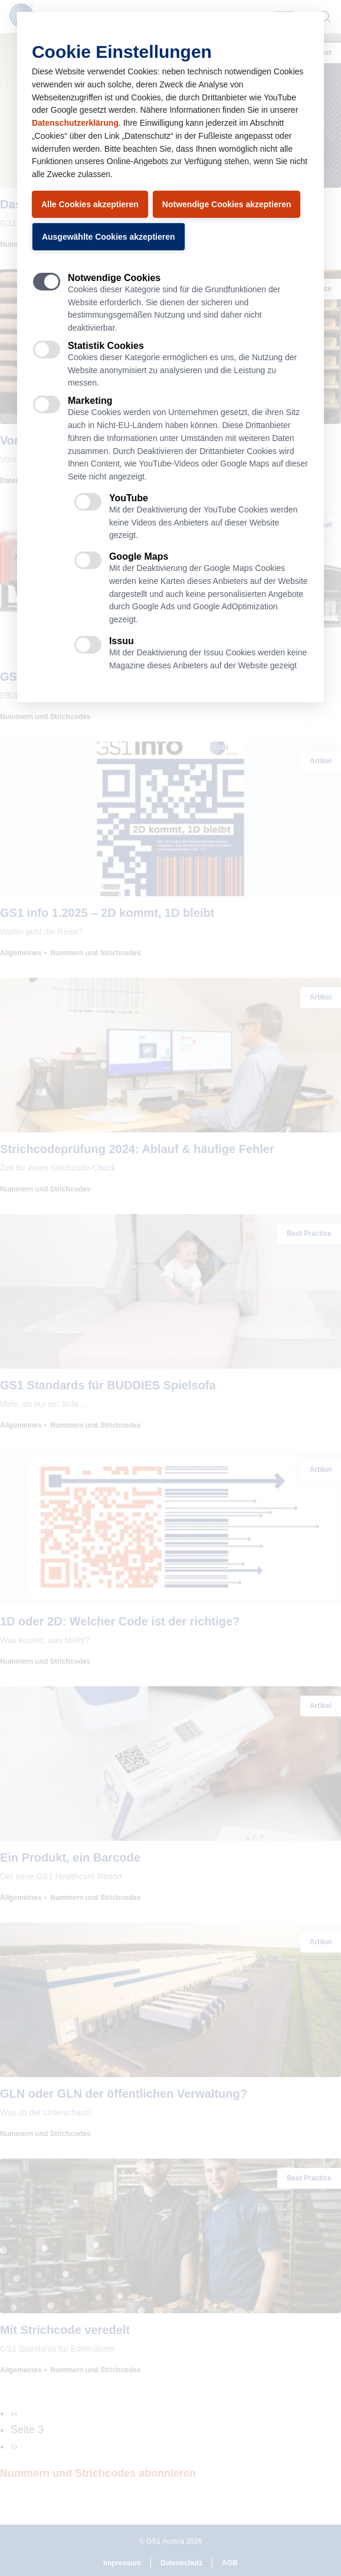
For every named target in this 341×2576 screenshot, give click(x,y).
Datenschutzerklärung (75, 123)
